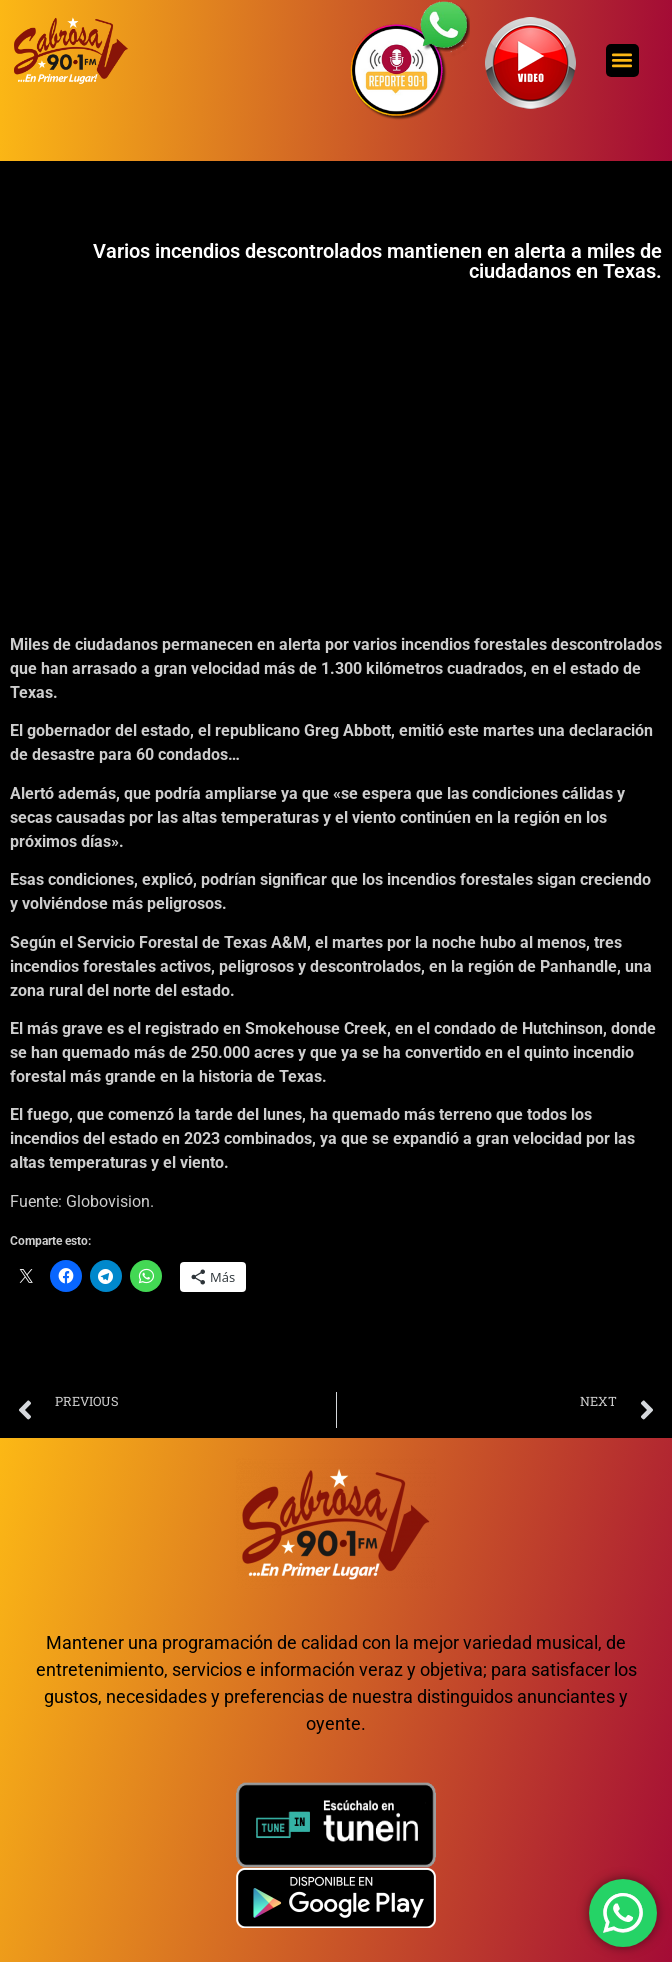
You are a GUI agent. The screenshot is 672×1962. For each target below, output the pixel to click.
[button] (622, 60)
